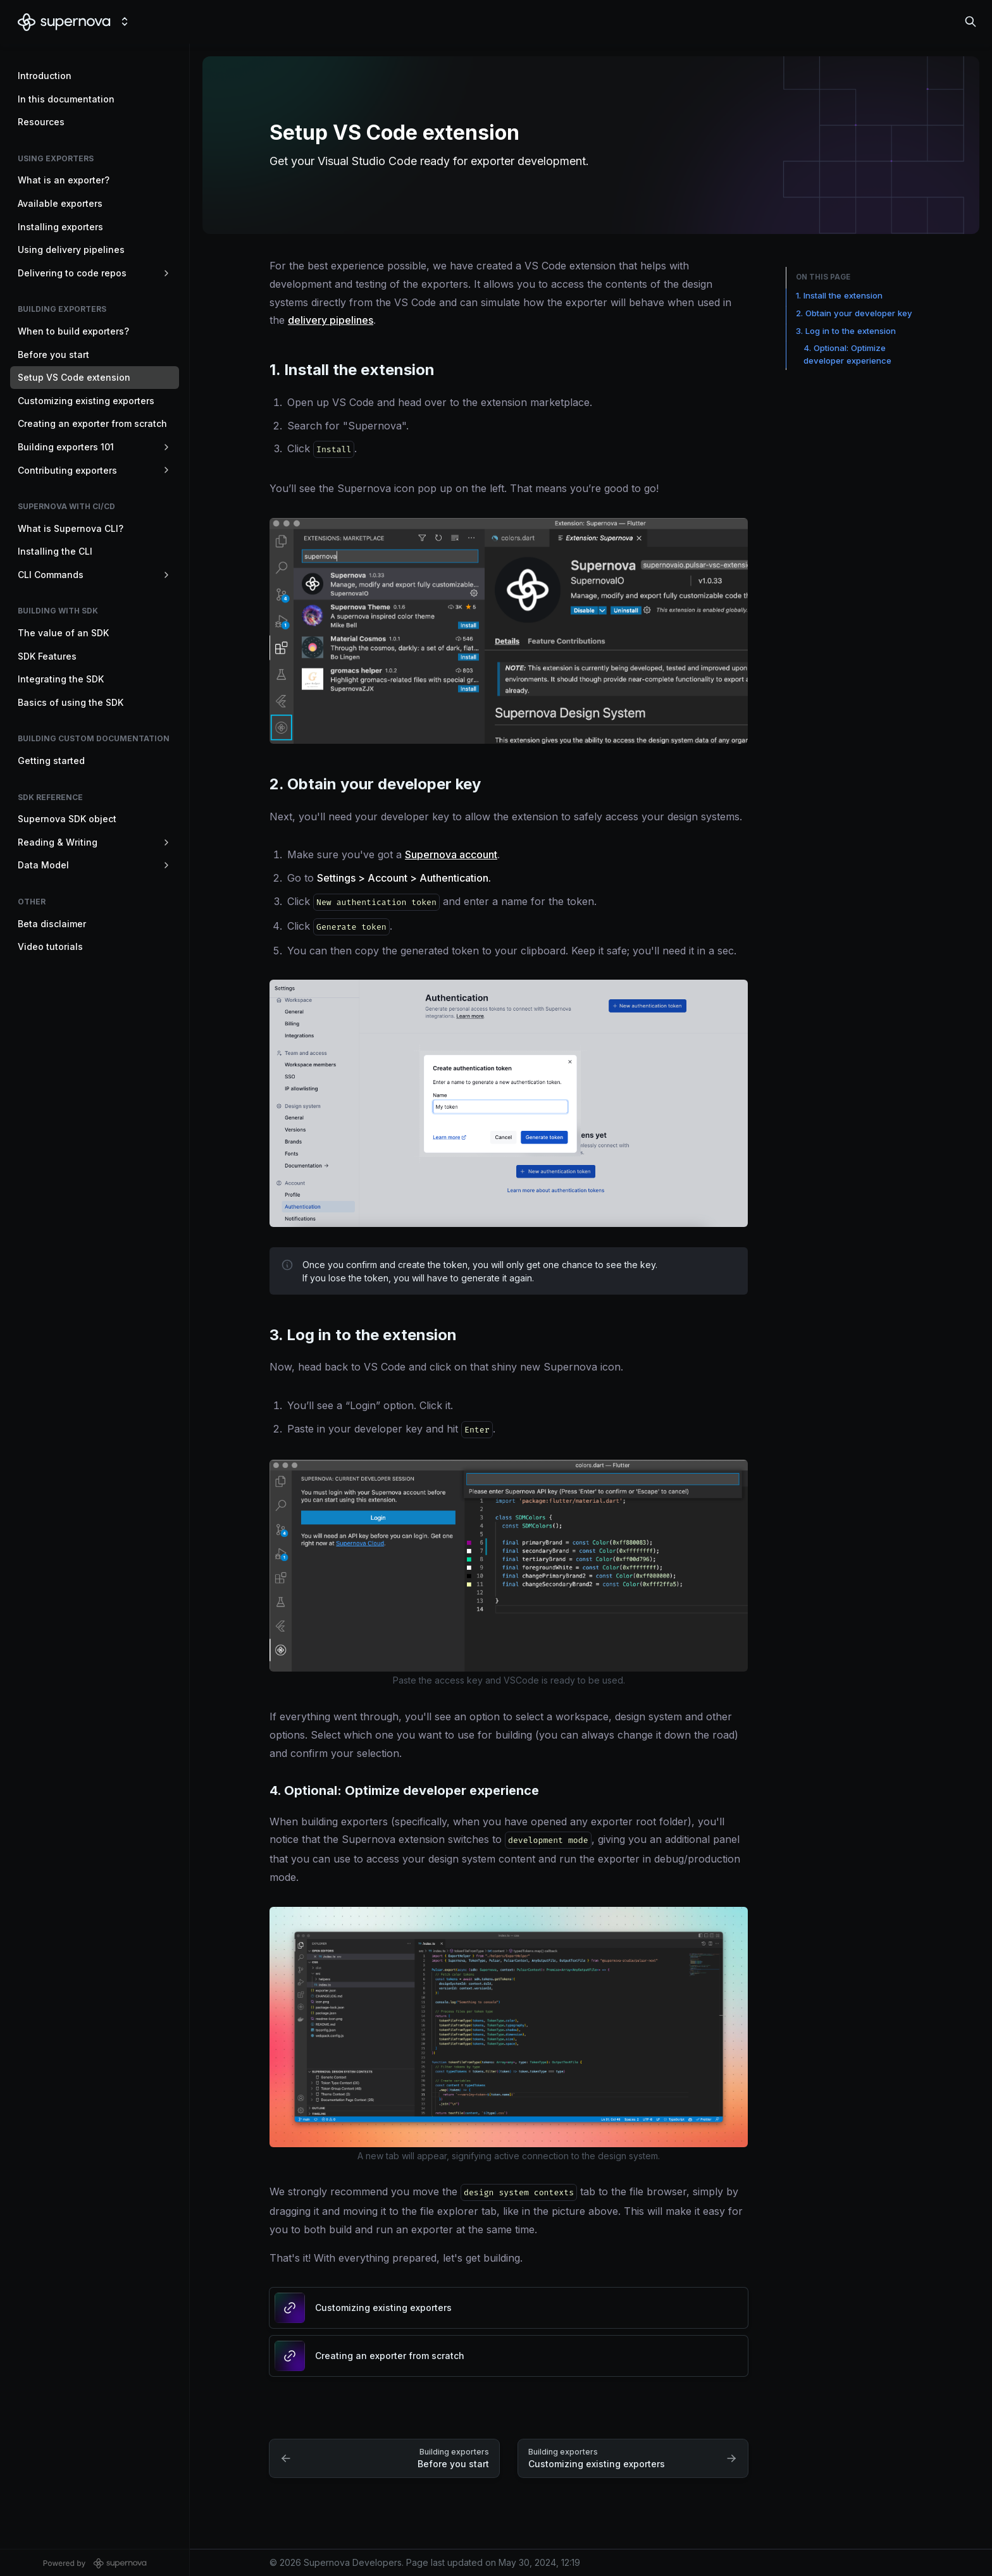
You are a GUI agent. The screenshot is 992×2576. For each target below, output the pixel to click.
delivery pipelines (330, 320)
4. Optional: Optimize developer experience (847, 354)
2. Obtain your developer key (854, 313)
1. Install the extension (839, 295)
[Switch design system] (124, 21)
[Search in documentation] (970, 21)
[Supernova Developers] (64, 21)
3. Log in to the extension (846, 331)
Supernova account (451, 854)
